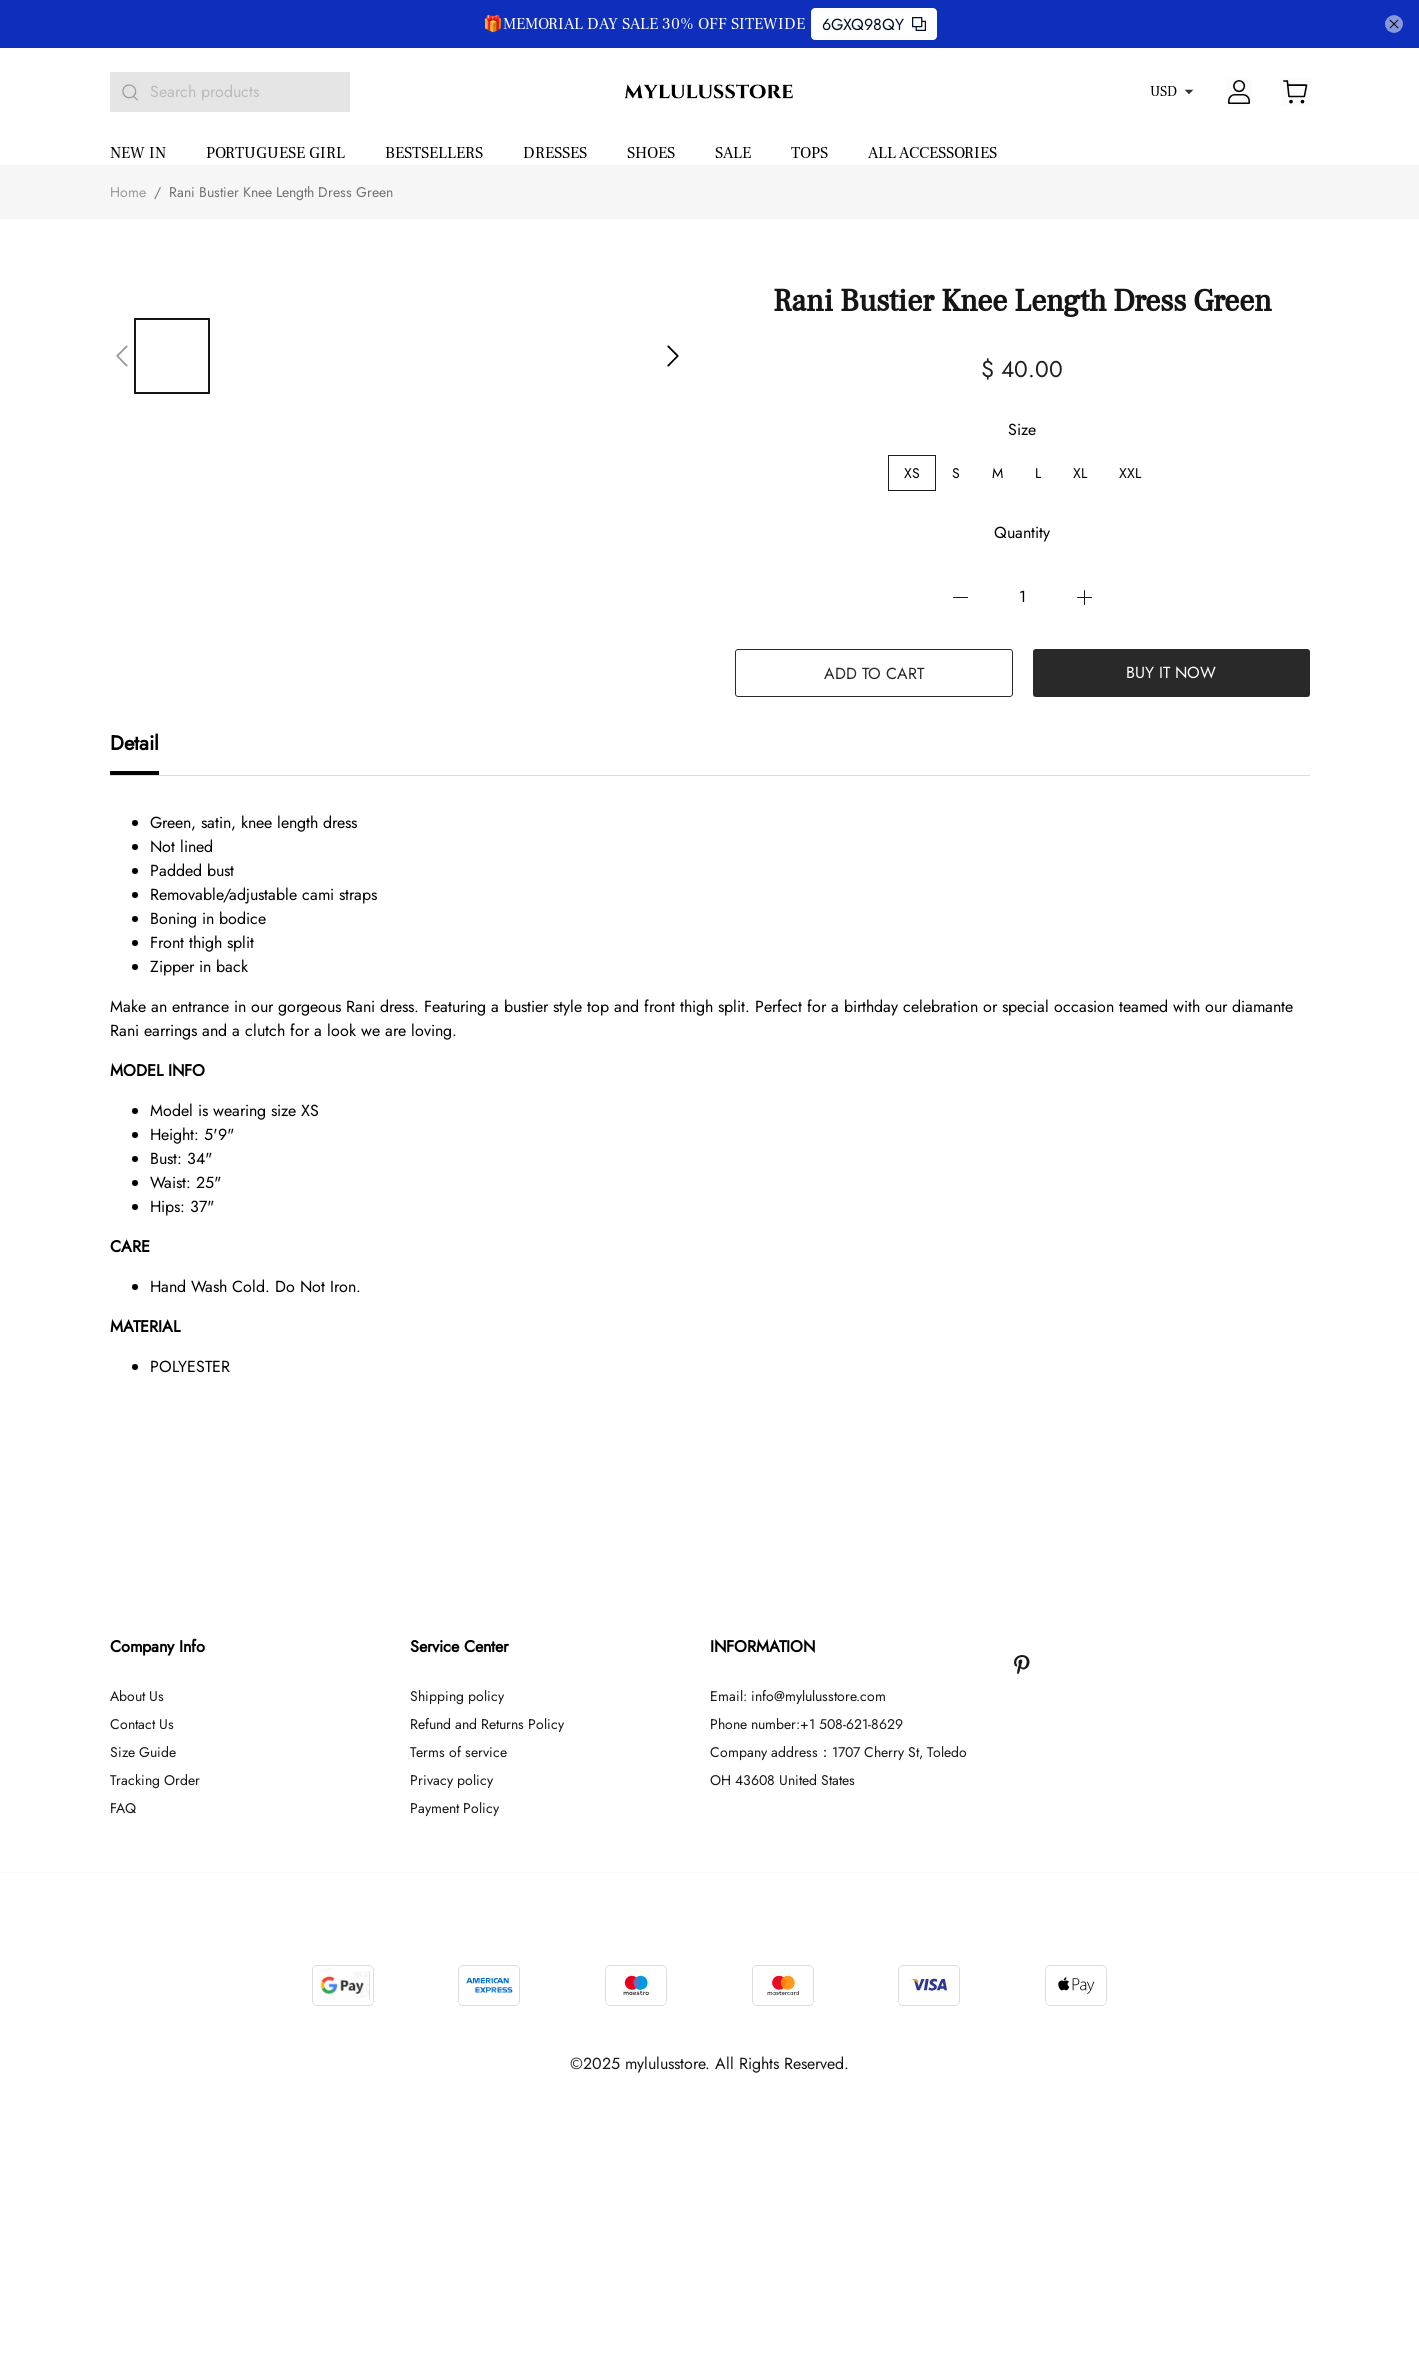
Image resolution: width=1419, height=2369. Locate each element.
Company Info (157, 1646)
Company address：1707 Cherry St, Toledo (838, 1752)
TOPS (809, 153)
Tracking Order (155, 1780)
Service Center (459, 1646)
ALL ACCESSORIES (932, 153)
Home (128, 192)
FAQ (123, 1808)
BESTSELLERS (434, 153)
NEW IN (138, 153)
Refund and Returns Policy (487, 1724)
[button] (122, 356)
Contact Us (142, 1724)
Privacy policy (451, 1780)
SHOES (651, 153)
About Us (137, 1696)
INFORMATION (762, 1646)
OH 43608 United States (782, 1780)
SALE (733, 153)
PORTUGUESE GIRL (275, 153)
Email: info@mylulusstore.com (798, 1696)
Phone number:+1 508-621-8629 (806, 1724)
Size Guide (143, 1752)
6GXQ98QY (874, 24)
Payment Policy (454, 1808)
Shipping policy (457, 1696)
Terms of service (458, 1752)
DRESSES (555, 153)
